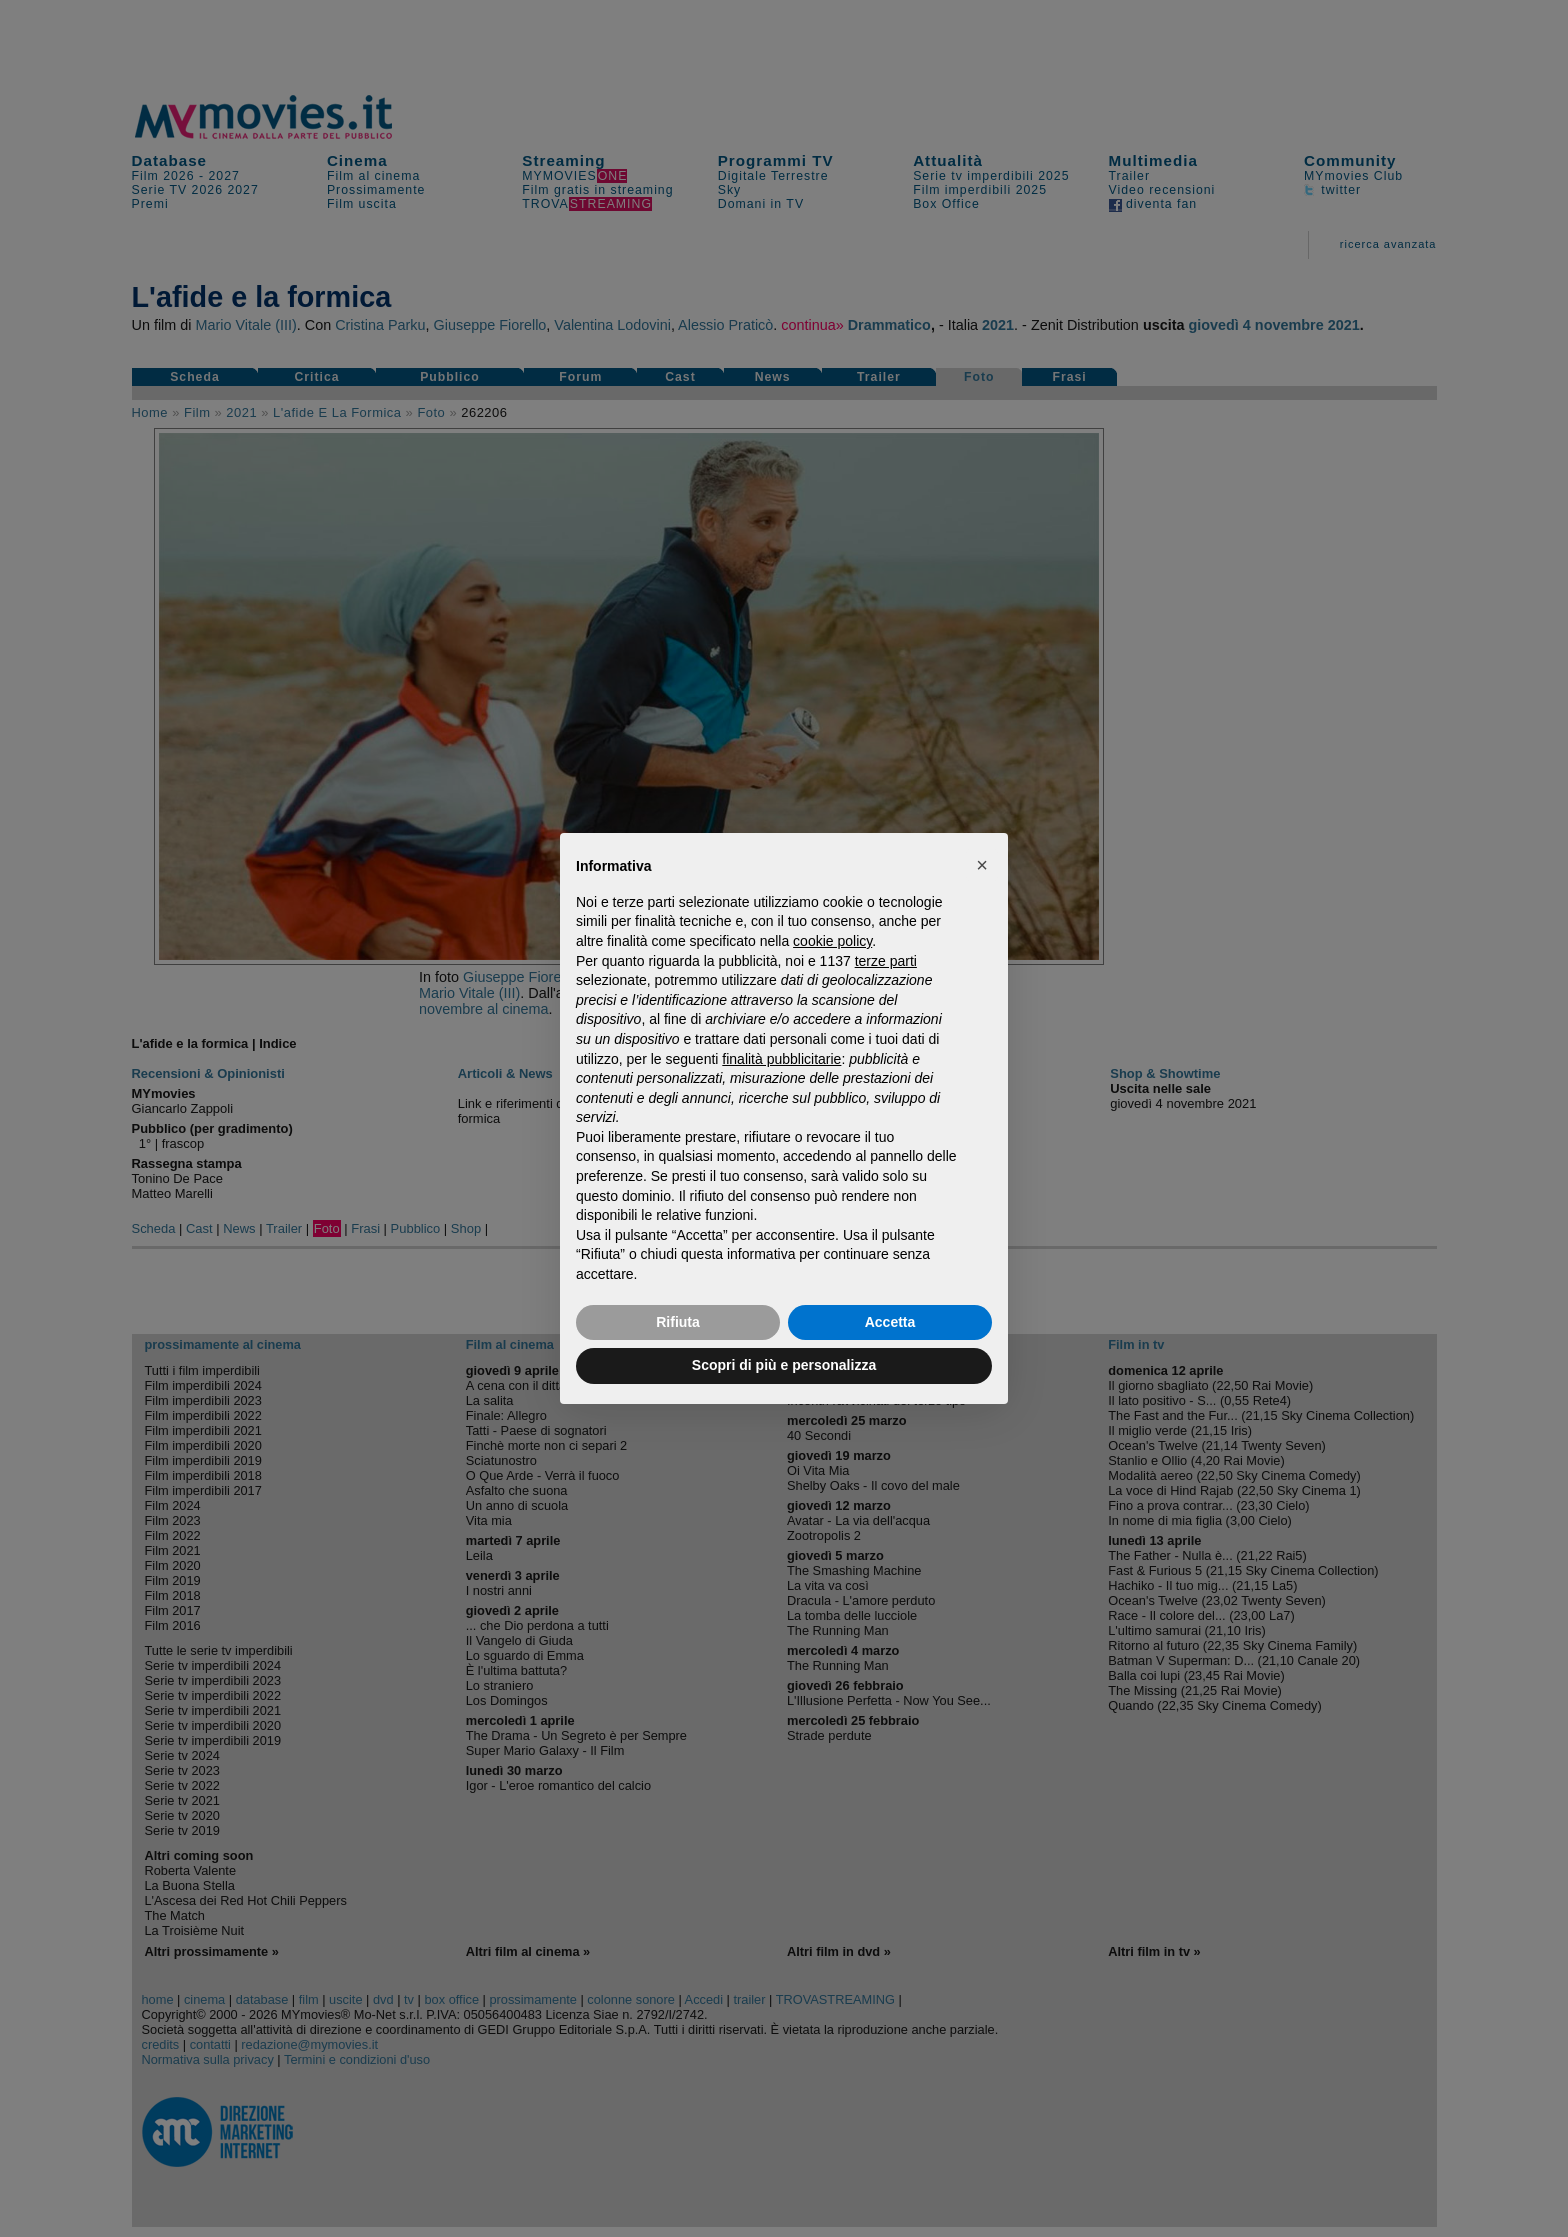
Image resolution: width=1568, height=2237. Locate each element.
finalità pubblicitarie (781, 1059)
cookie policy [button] (832, 941)
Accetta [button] (890, 1322)
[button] (982, 865)
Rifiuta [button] (678, 1322)
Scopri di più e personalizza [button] (784, 1365)
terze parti (886, 961)
